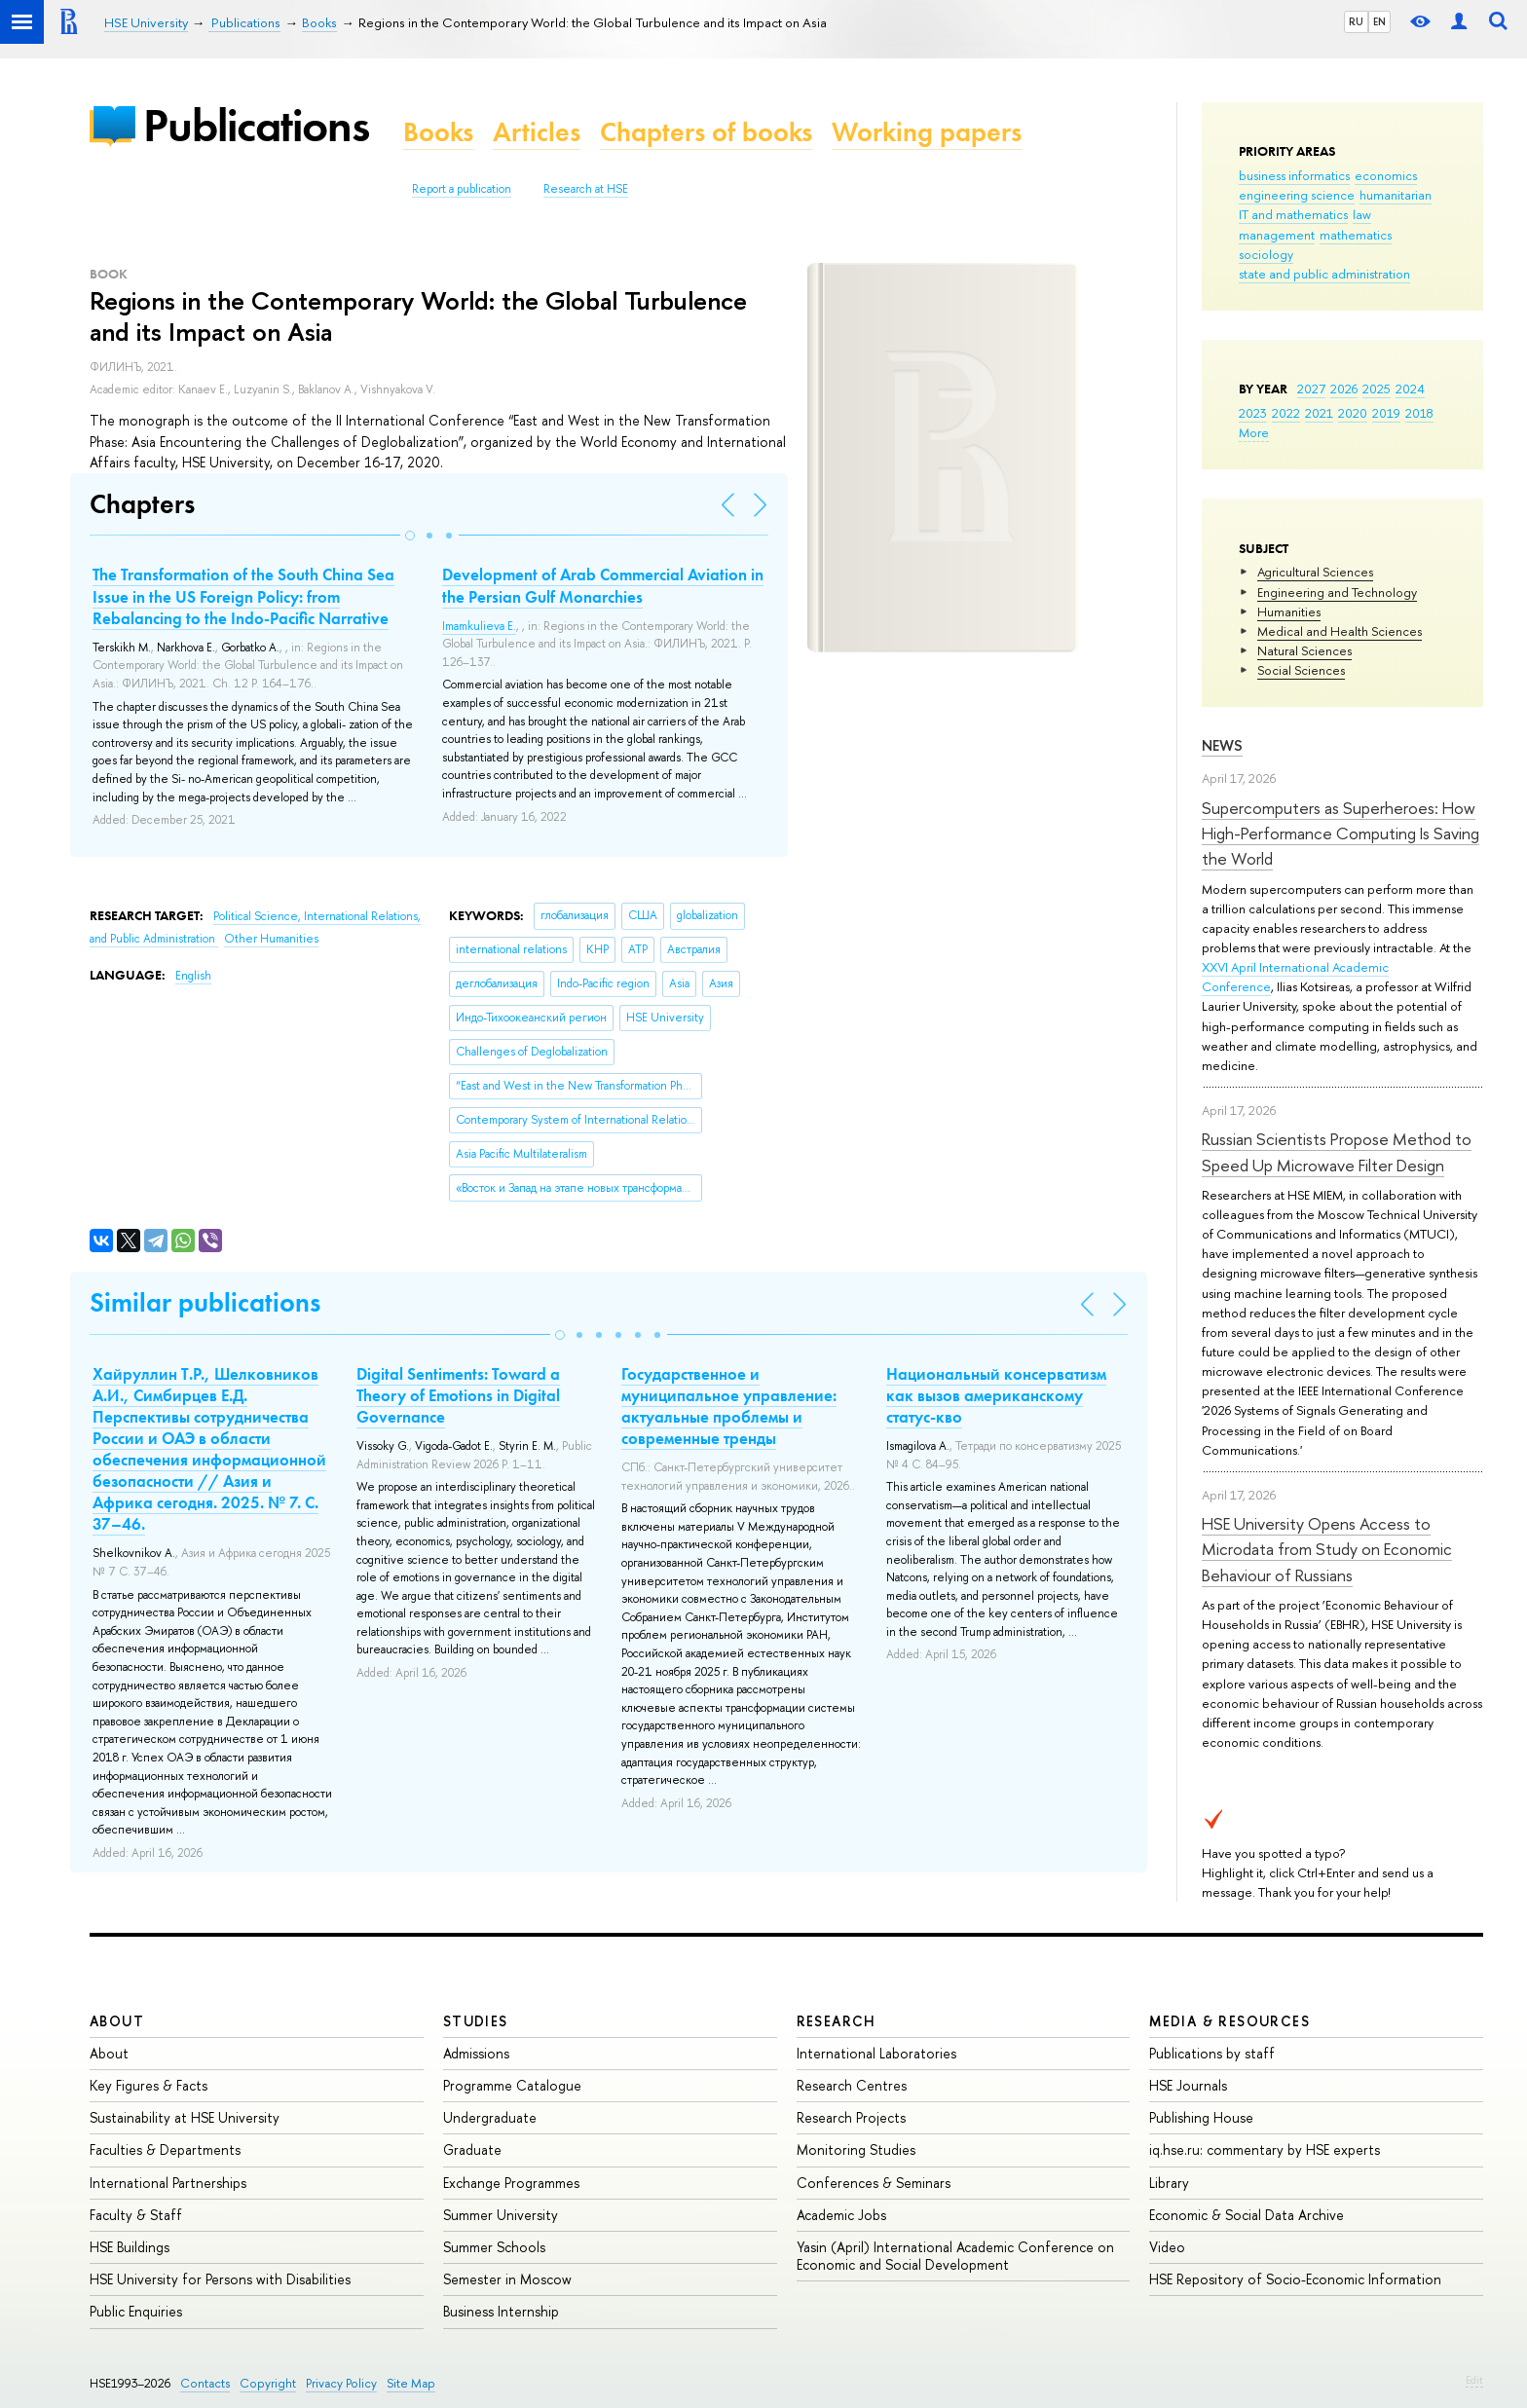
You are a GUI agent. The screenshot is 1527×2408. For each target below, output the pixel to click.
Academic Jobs (841, 2214)
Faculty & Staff (136, 2214)
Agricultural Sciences (1315, 571)
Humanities (1289, 611)
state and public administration (1324, 273)
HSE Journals (1188, 2085)
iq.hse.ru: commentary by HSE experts (1264, 2149)
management (1277, 234)
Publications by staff (1212, 2053)
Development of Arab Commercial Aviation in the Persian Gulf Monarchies (603, 585)
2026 (1344, 388)
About (117, 2021)
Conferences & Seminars (873, 2182)
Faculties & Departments (165, 2149)
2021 (1319, 413)
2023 (1253, 413)
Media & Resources (1229, 2021)
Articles (536, 132)
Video (1167, 2247)
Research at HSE (585, 189)
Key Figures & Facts (148, 2085)
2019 (1386, 413)
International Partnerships (168, 2182)
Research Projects (851, 2117)
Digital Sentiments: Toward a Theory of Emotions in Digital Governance (458, 1395)
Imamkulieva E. (479, 626)
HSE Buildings (129, 2247)
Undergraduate (490, 2117)
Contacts (205, 2383)
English (193, 975)
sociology (1266, 254)
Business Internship (501, 2311)
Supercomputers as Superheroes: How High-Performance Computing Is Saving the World (1340, 833)
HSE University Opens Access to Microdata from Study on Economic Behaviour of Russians (1327, 1549)
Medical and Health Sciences (1339, 631)
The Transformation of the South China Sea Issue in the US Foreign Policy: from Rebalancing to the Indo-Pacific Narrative (243, 596)
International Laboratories (876, 2053)
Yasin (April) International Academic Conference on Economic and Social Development (955, 2256)
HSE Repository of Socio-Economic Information (1295, 2279)
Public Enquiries (136, 2311)
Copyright (268, 2383)
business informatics (1294, 175)
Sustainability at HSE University (184, 2117)
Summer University (500, 2214)
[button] (410, 535)
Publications (256, 125)
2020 (1352, 413)
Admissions (476, 2053)
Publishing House (1201, 2117)
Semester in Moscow (507, 2279)
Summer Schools (494, 2247)
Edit (1474, 2380)
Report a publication (461, 189)
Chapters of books (706, 132)
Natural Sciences (1304, 650)
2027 (1311, 388)
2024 (1410, 388)
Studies (475, 2021)
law (1362, 214)
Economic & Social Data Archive (1246, 2214)
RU (1356, 21)
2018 (1419, 413)
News (1222, 745)
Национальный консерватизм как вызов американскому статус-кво (996, 1395)
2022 (1286, 413)
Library (1169, 2182)
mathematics (1356, 234)
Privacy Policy (341, 2383)
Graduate (472, 2149)
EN (1379, 21)
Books (438, 132)
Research (836, 2021)
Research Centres (852, 2085)
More (1254, 432)
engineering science (1297, 195)
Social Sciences (1301, 670)
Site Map (411, 2383)
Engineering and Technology (1337, 592)
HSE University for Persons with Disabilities (220, 2279)
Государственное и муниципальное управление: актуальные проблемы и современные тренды (729, 1406)
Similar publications (205, 1302)
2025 (1376, 388)
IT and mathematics (1293, 214)
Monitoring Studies (856, 2149)
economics (1386, 175)
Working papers (927, 132)
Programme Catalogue (512, 2085)
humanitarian (1395, 195)
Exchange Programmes (511, 2182)
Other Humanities (271, 938)
